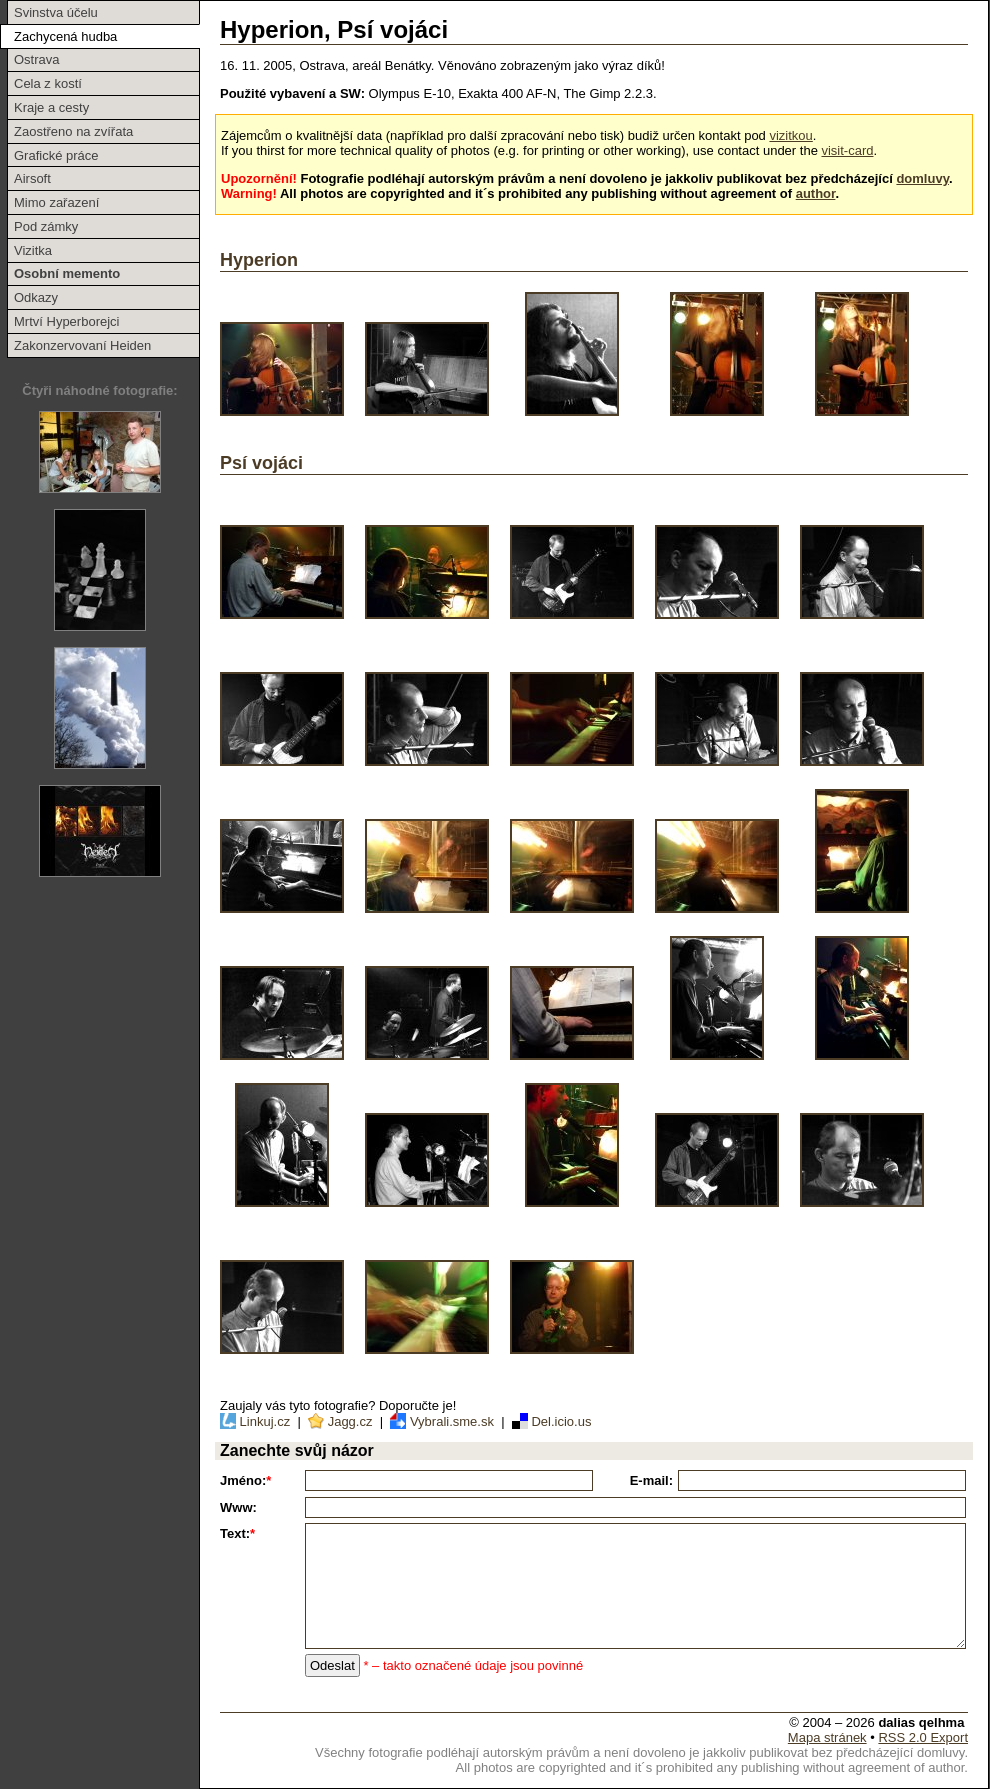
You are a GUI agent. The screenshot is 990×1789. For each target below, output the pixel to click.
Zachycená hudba (65, 36)
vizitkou (790, 135)
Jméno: (245, 1480)
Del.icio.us (549, 1421)
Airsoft (32, 178)
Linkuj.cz (257, 1421)
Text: (237, 1533)
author (816, 193)
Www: (238, 1507)
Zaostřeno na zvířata (73, 131)
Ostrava (37, 59)
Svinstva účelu (56, 12)
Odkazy (36, 297)
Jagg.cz (340, 1421)
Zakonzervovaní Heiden (82, 345)
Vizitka (33, 250)
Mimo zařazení (56, 202)
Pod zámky (46, 226)
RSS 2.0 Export (923, 1737)
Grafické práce (56, 155)
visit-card (847, 150)
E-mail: (651, 1480)
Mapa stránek (827, 1737)
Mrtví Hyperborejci (66, 321)
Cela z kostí (48, 83)
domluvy (922, 178)
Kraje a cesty (51, 107)
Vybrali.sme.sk (442, 1421)
